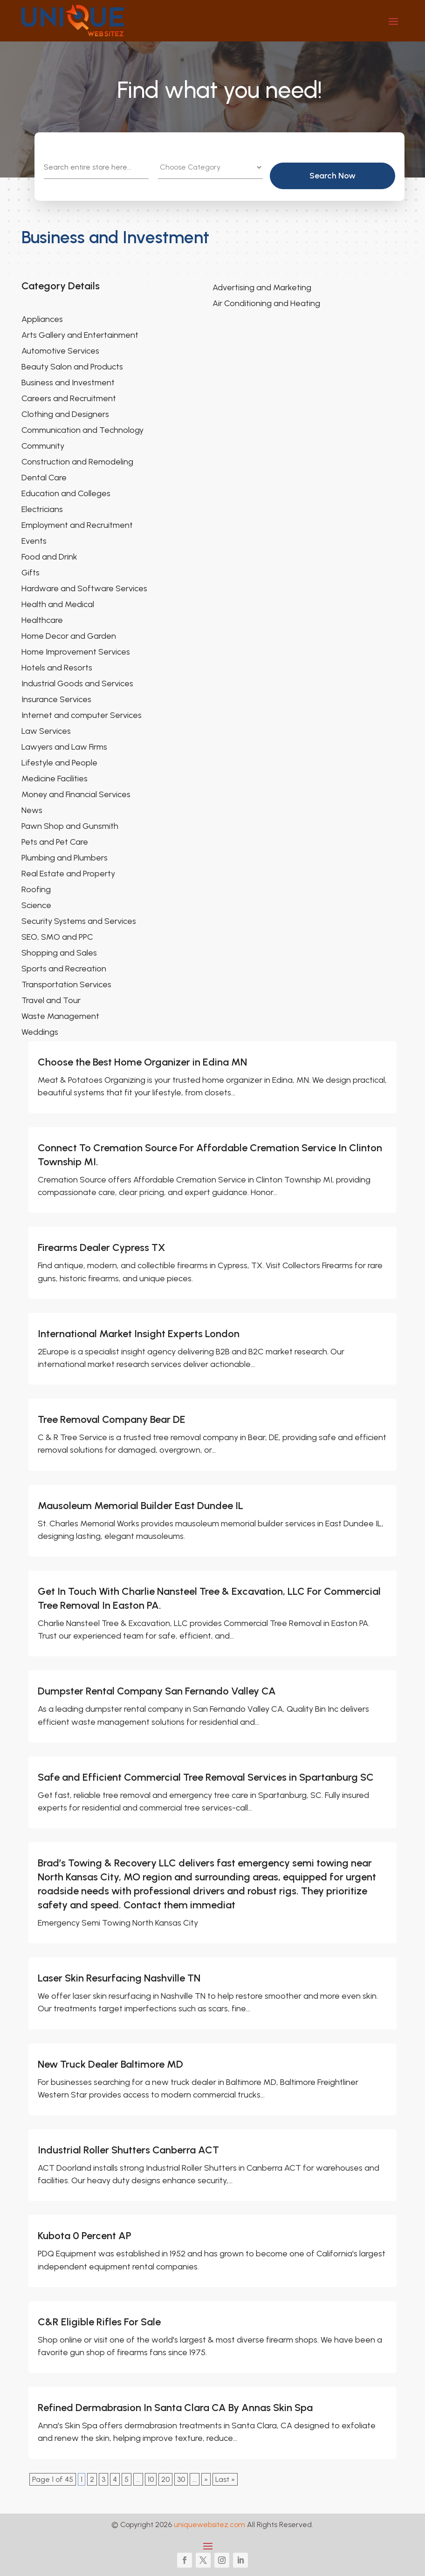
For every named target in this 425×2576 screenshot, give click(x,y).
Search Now (345, 176)
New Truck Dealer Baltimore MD (110, 2064)
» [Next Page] (206, 2479)
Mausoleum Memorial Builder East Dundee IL (140, 1505)
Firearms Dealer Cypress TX (101, 1247)
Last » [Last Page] (225, 2479)
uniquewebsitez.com (209, 2524)
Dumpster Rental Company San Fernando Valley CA (157, 1691)
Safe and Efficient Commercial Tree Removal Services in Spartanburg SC (206, 1777)
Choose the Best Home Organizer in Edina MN (142, 1062)
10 (151, 2479)
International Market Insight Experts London (139, 1333)
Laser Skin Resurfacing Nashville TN (119, 1978)
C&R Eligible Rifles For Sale (99, 2322)
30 (181, 2479)
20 (165, 2479)
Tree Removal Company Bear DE (111, 1419)
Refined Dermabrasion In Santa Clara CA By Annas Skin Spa (175, 2407)
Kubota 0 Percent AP (84, 2235)
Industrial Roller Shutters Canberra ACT (128, 2150)
